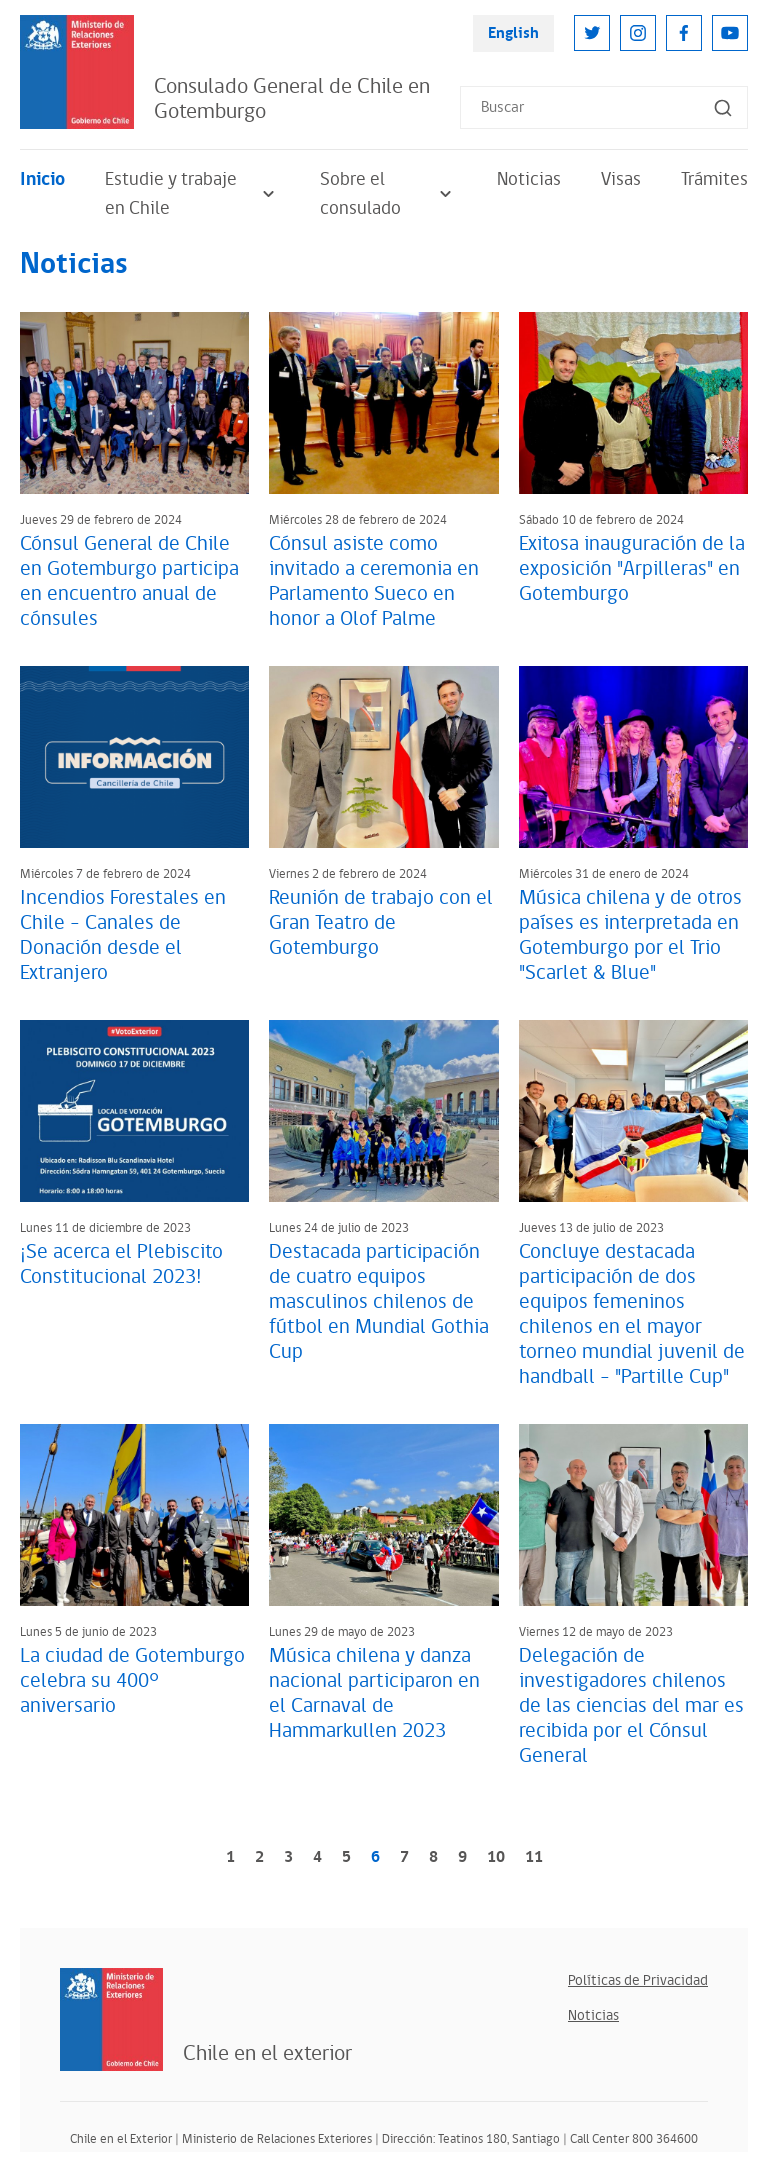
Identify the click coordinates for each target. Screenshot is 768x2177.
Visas (621, 179)
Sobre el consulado (388, 194)
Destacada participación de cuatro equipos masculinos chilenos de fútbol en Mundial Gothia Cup (379, 1302)
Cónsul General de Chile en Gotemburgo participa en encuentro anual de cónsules (129, 581)
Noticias (529, 179)
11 (534, 1857)
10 (496, 1857)
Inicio (42, 179)
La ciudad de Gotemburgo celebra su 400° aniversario (132, 1681)
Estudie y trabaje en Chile (192, 194)
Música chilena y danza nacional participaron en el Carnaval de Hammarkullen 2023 (374, 1693)
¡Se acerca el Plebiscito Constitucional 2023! (121, 1264)
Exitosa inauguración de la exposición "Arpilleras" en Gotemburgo (632, 569)
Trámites (714, 179)
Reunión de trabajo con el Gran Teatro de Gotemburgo (381, 923)
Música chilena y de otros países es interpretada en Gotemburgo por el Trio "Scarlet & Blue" (630, 935)
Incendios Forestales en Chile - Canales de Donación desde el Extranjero (123, 935)
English (513, 33)
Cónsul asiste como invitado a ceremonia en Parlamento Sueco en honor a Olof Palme (374, 581)
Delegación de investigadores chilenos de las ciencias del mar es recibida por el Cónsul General (631, 1706)
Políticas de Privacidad (638, 1980)
